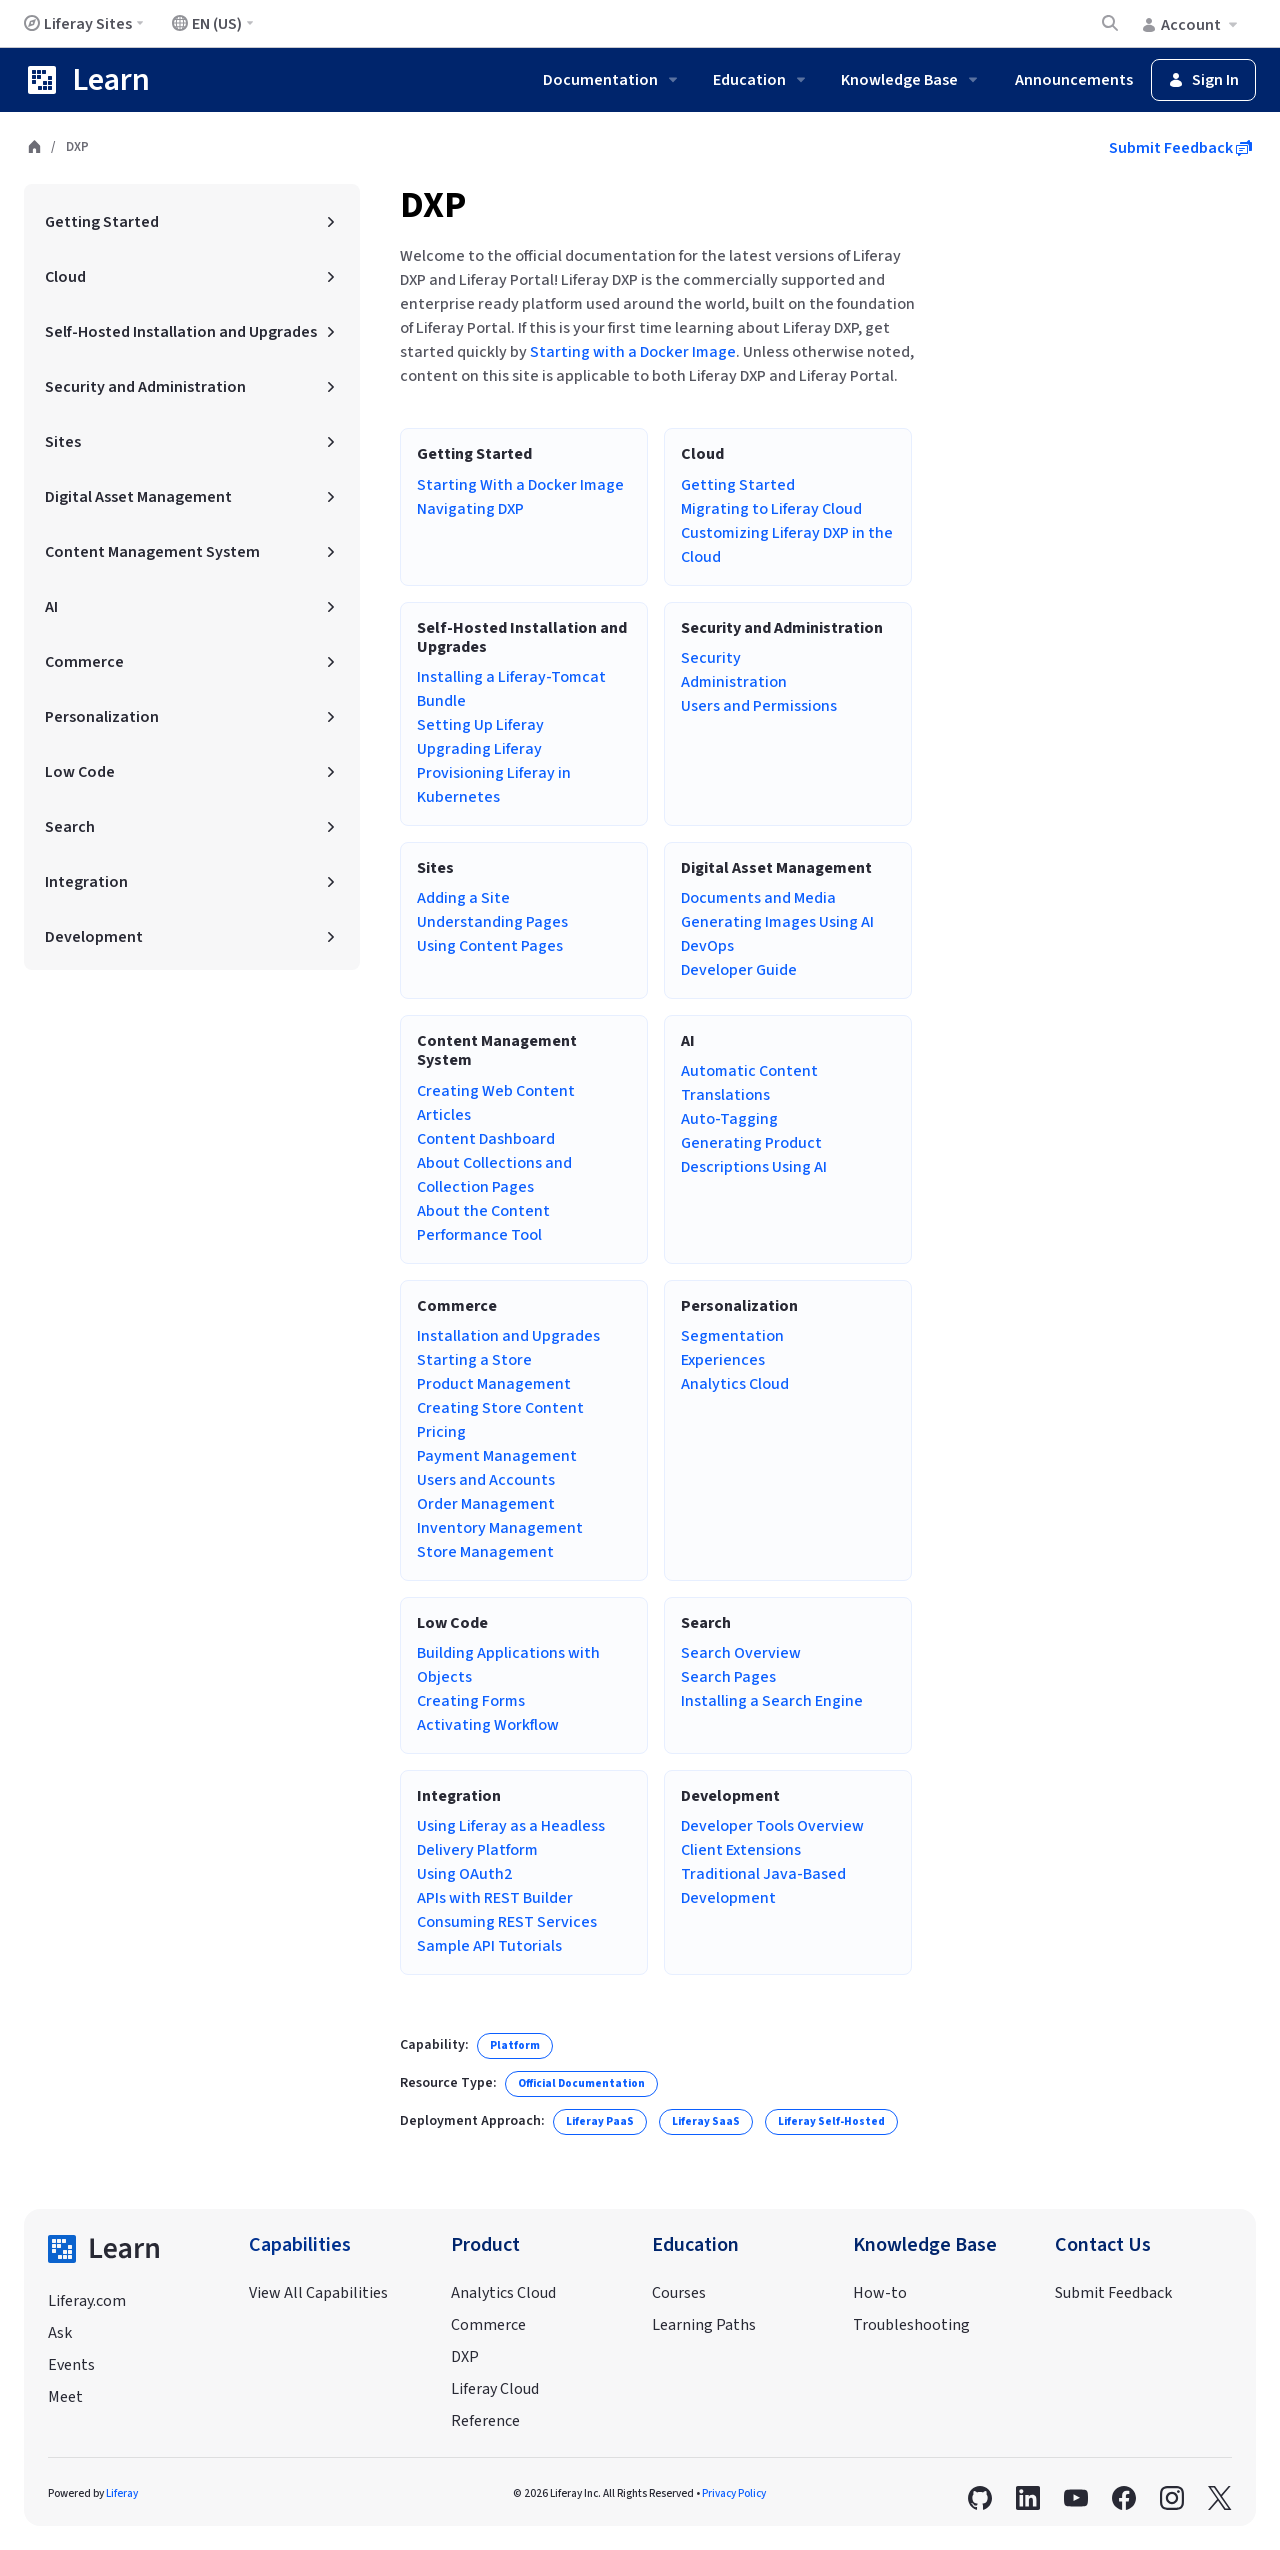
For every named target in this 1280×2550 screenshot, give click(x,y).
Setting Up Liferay (480, 725)
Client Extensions (741, 1850)
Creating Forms (471, 1701)
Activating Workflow (488, 1725)
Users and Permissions (759, 706)
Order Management (486, 1504)
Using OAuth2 (464, 1874)
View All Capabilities (318, 2293)
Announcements (1074, 80)
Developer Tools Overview (772, 1826)
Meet (65, 2397)
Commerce (488, 2325)
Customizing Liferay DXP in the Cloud (787, 545)
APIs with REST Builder (495, 1898)
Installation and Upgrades (508, 1336)
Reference (485, 2421)
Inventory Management (500, 1528)
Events (71, 2365)
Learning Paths (704, 2325)
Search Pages (728, 1677)
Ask (60, 2333)
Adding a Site (463, 898)
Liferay (122, 2493)
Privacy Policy (734, 2493)
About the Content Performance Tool (483, 1223)
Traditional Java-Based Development (763, 1886)
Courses (679, 2293)
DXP (433, 205)
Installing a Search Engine (772, 1701)
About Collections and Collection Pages (494, 1175)
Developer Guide (739, 970)
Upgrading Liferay (479, 749)
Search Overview (741, 1653)
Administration (734, 682)
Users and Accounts (486, 1480)
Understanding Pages (492, 922)
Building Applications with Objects (508, 1665)
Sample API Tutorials (489, 1946)
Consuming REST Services (507, 1922)
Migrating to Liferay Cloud (771, 509)
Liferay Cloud (495, 2389)
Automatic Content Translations (749, 1083)
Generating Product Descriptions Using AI (754, 1155)
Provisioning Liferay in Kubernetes (494, 785)
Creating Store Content (500, 1408)
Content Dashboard (486, 1139)
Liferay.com (87, 2301)
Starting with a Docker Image (633, 352)
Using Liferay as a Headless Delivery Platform (511, 1838)
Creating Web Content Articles (496, 1103)
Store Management (485, 1552)
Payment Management (497, 1456)
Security (711, 658)
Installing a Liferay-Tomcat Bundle (511, 689)
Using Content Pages (490, 946)
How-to (880, 2293)
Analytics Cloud (735, 1384)
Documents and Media (758, 898)
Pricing (441, 1432)
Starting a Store (474, 1360)
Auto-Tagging (729, 1119)
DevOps (707, 946)
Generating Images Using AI (777, 922)
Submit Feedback (1180, 148)
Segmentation (732, 1336)
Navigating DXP (470, 509)
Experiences (723, 1360)
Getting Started (738, 485)
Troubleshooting (911, 2325)
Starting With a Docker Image (520, 485)
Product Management (494, 1384)
